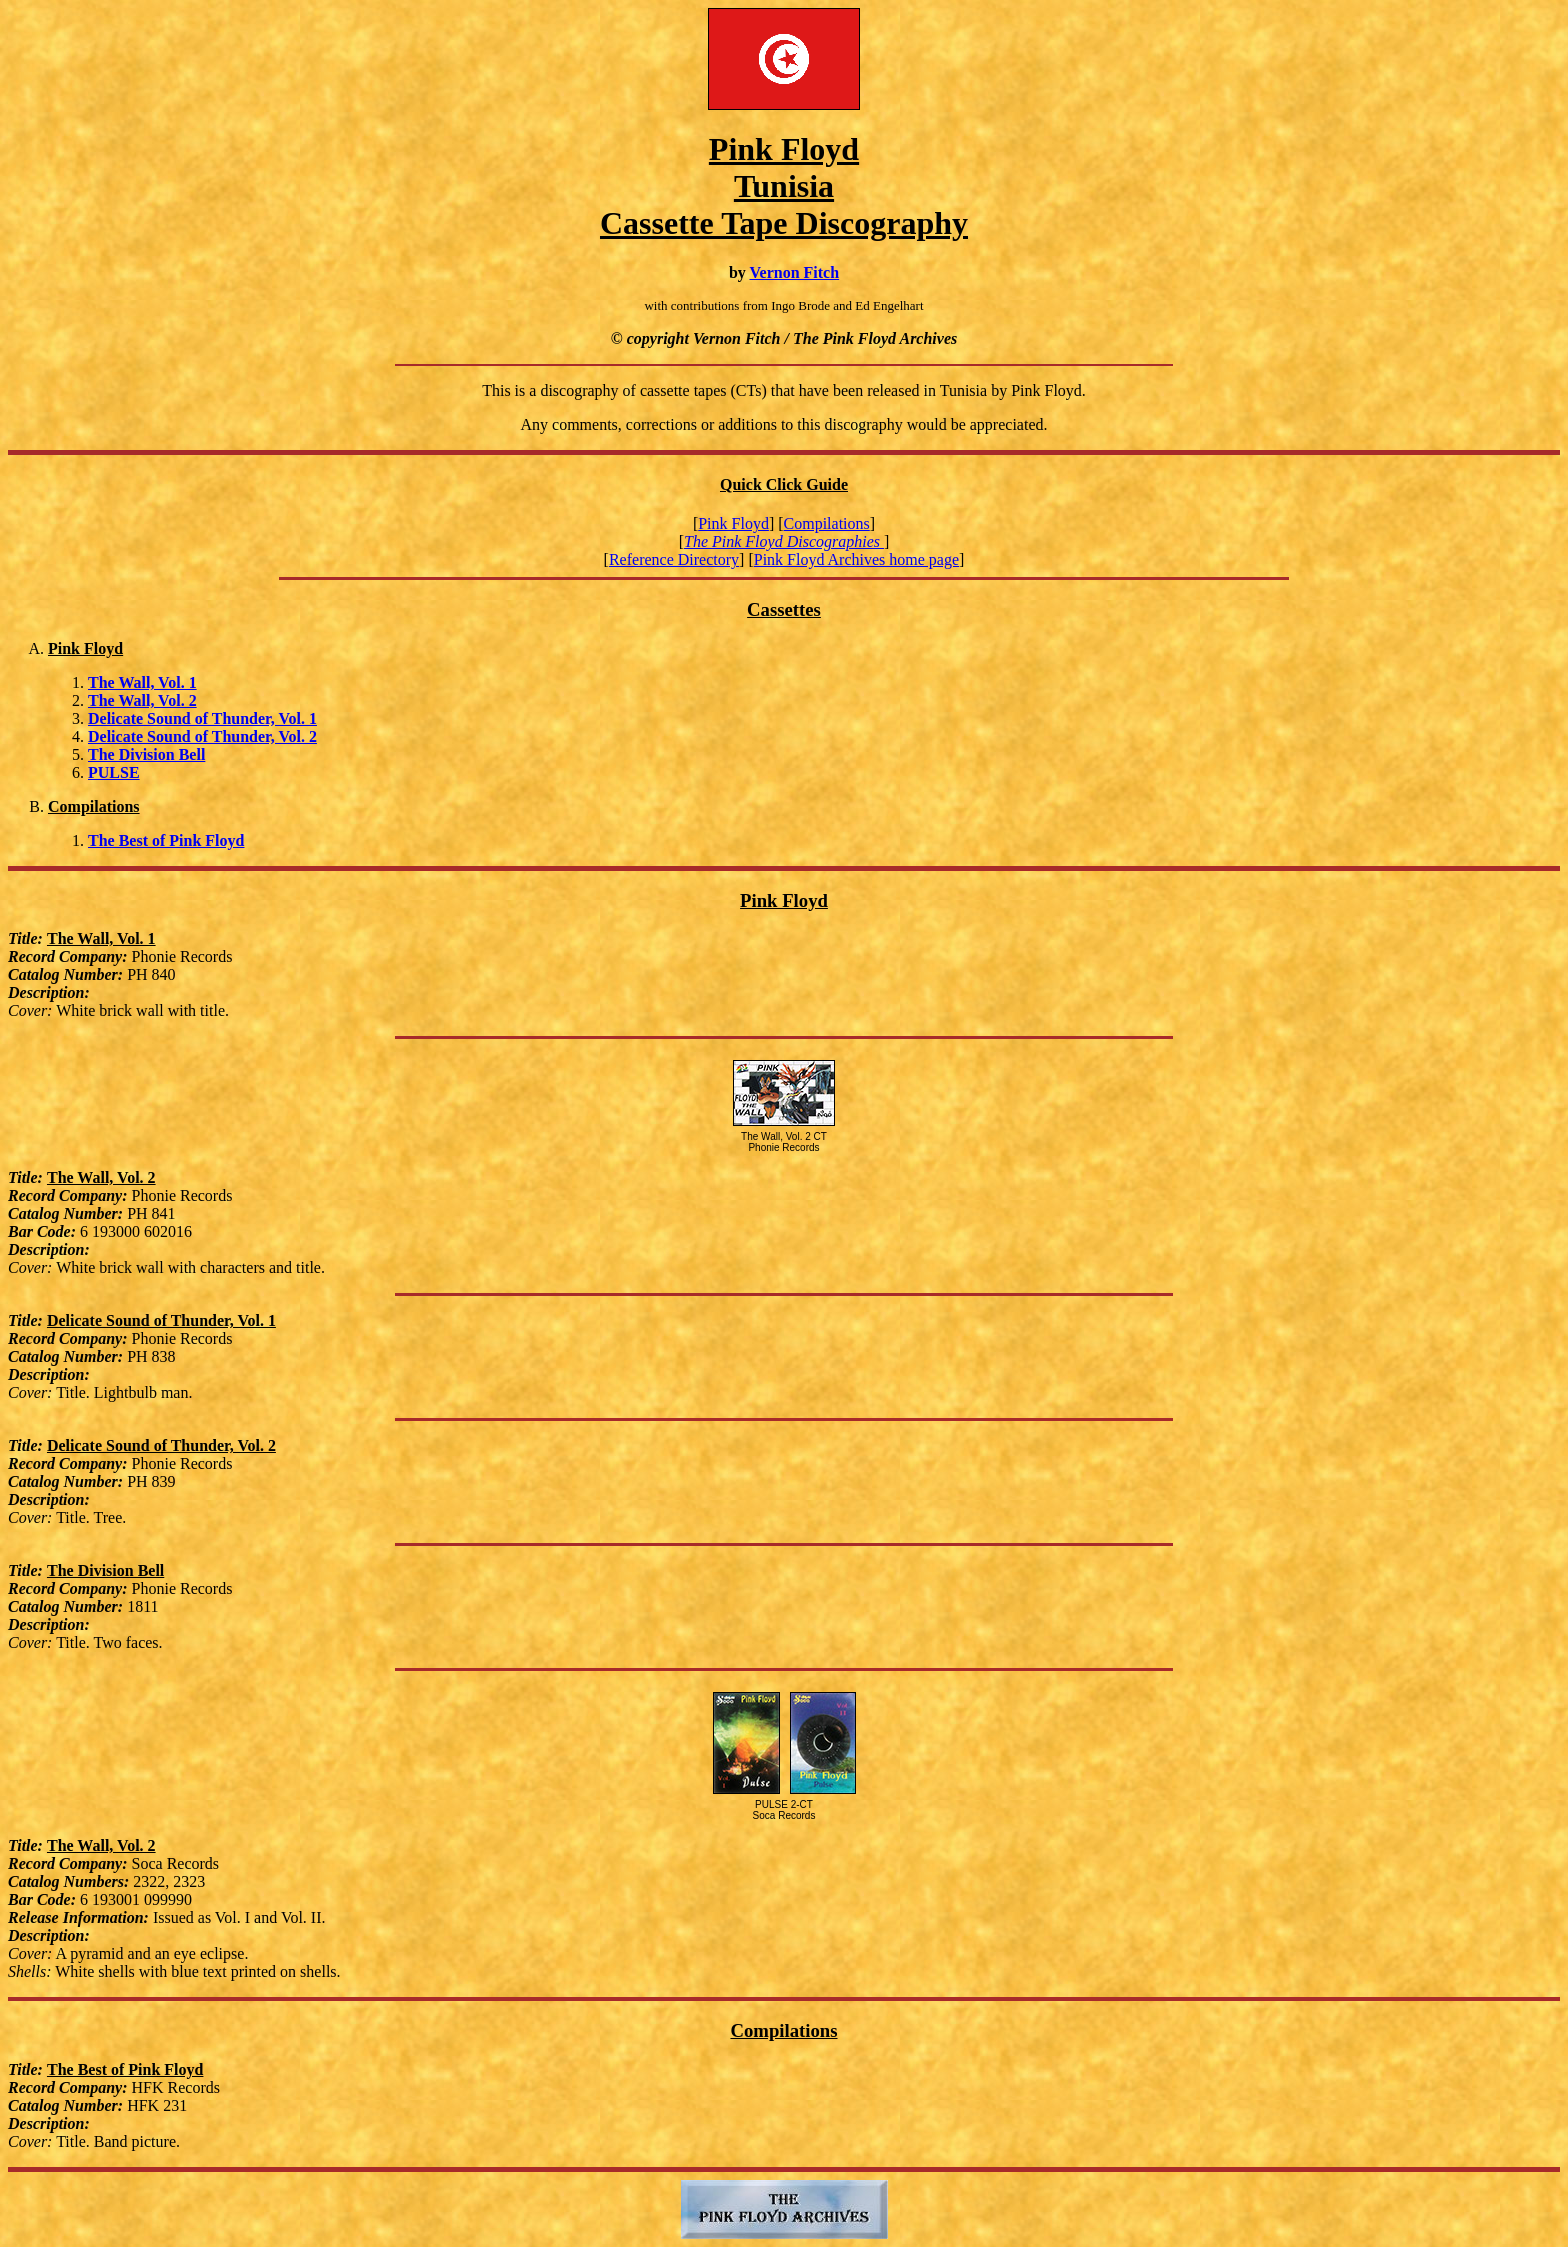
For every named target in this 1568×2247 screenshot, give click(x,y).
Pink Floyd (733, 523)
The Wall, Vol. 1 (142, 682)
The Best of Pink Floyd (166, 840)
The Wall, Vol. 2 (142, 700)
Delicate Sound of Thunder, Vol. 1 (202, 718)
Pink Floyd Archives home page (856, 559)
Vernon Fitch (794, 272)
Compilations (827, 523)
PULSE (114, 772)
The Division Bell (146, 754)
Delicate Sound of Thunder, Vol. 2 (202, 736)
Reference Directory (674, 559)
